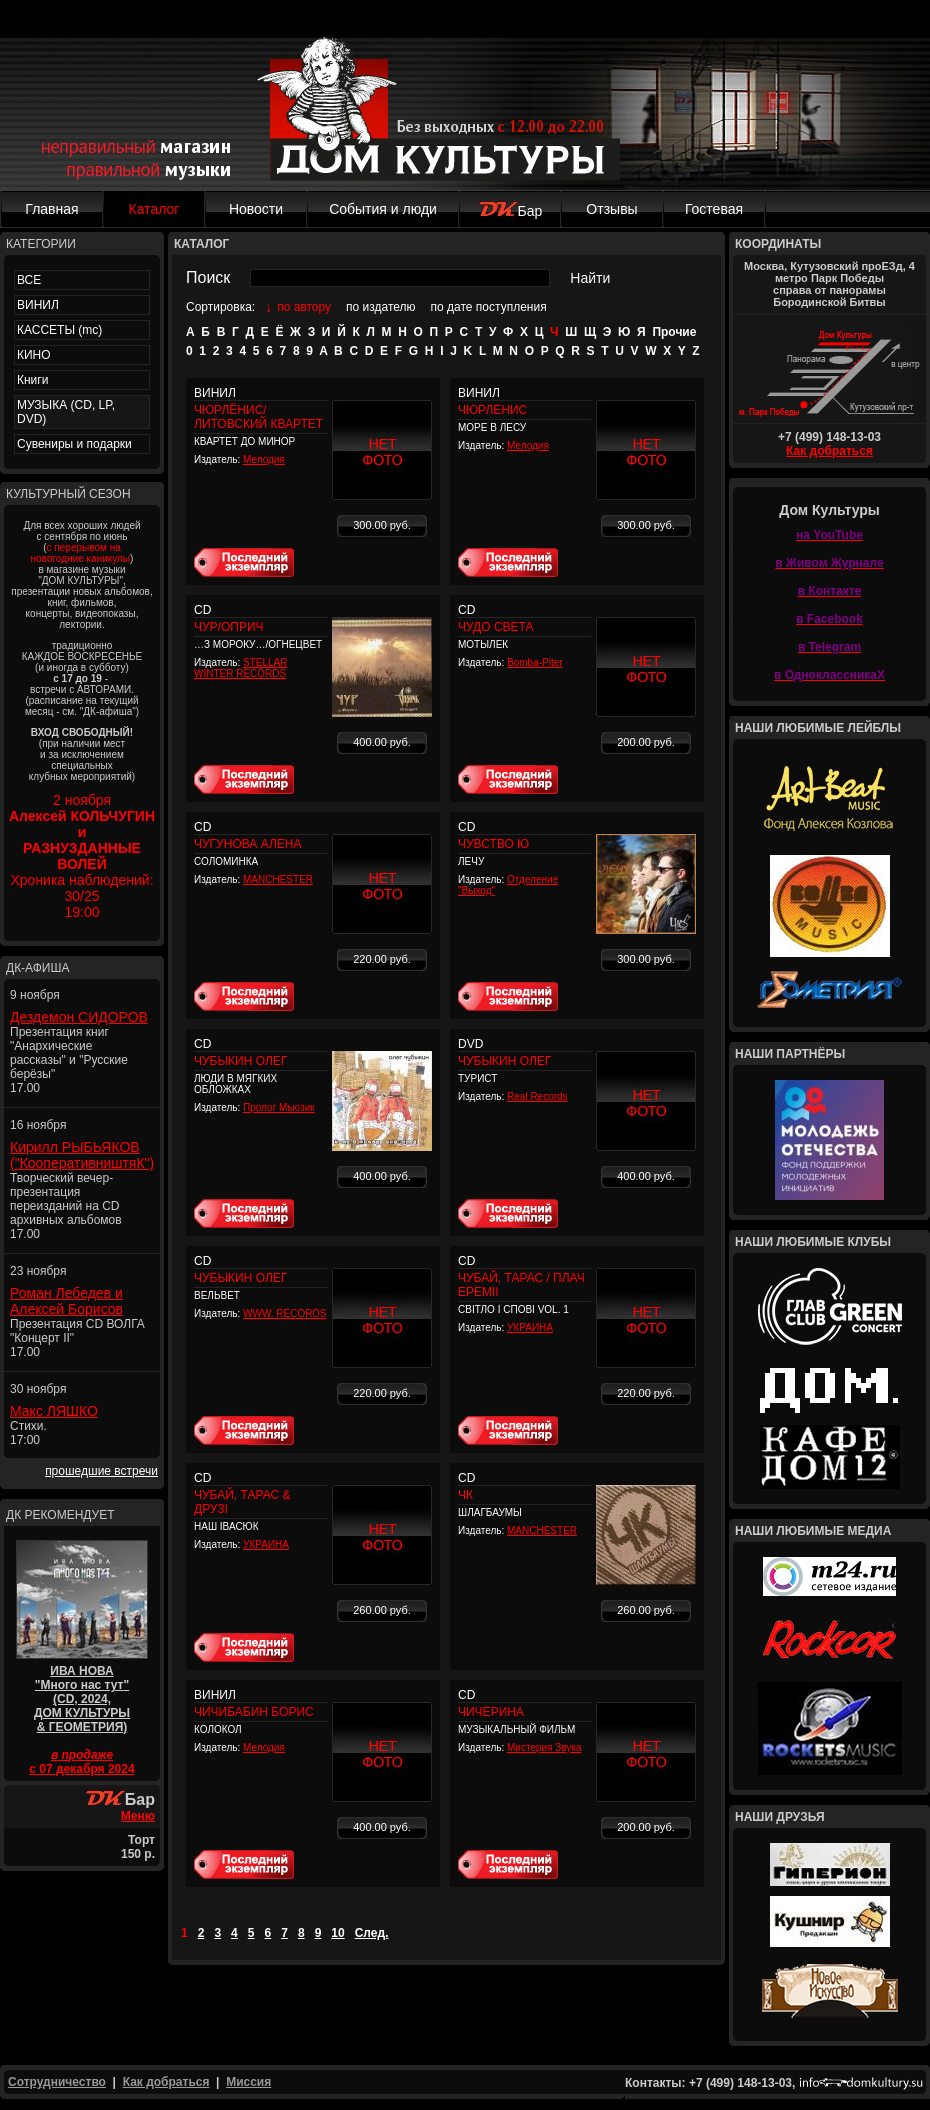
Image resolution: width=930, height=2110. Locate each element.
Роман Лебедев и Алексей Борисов (66, 1301)
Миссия (248, 2082)
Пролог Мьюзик (279, 1107)
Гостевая (714, 209)
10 (337, 1933)
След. (372, 1933)
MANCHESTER (278, 879)
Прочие (674, 332)
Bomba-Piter (535, 662)
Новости (256, 209)
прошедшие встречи (101, 1471)
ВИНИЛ (38, 305)
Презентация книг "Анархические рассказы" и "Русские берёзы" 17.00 (69, 1060)
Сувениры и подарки (74, 444)
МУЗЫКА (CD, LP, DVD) (66, 412)
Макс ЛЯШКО (54, 1411)
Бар (510, 211)
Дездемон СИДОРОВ (79, 1017)
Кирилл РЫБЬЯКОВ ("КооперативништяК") (82, 1155)
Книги (32, 380)
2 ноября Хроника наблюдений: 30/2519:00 (82, 856)
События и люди (383, 209)
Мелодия (264, 459)
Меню (138, 1816)
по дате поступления (489, 307)
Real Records (537, 1096)
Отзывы (611, 209)
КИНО (34, 355)
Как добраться (829, 451)
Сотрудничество (57, 2082)
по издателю (381, 307)
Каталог (154, 209)
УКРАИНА (530, 1327)
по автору (304, 307)
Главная (51, 209)
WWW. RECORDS (284, 1313)
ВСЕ (29, 280)
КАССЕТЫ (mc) (59, 330)
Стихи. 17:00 (28, 1433)
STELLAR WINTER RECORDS (241, 668)
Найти (590, 278)
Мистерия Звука (544, 1747)
